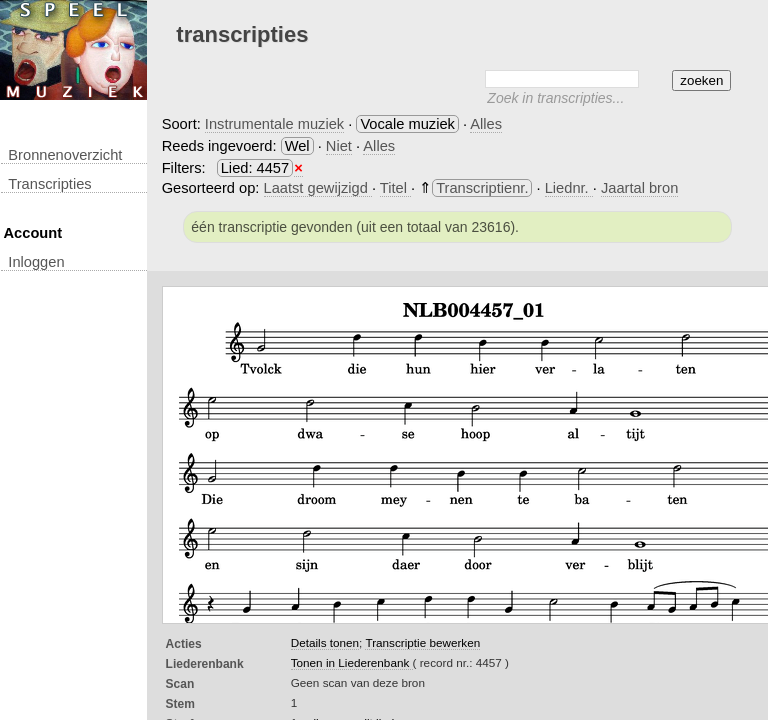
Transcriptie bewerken (422, 642)
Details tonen (325, 642)
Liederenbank (205, 664)
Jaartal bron (639, 188)
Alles (486, 124)
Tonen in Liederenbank (352, 662)
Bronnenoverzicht (65, 155)
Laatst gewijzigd (318, 188)
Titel (395, 188)
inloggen (36, 262)
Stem (180, 704)
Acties (184, 644)
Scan (180, 684)
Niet (339, 146)
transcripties (49, 184)
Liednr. (569, 188)
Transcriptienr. (482, 188)
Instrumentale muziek (274, 124)
